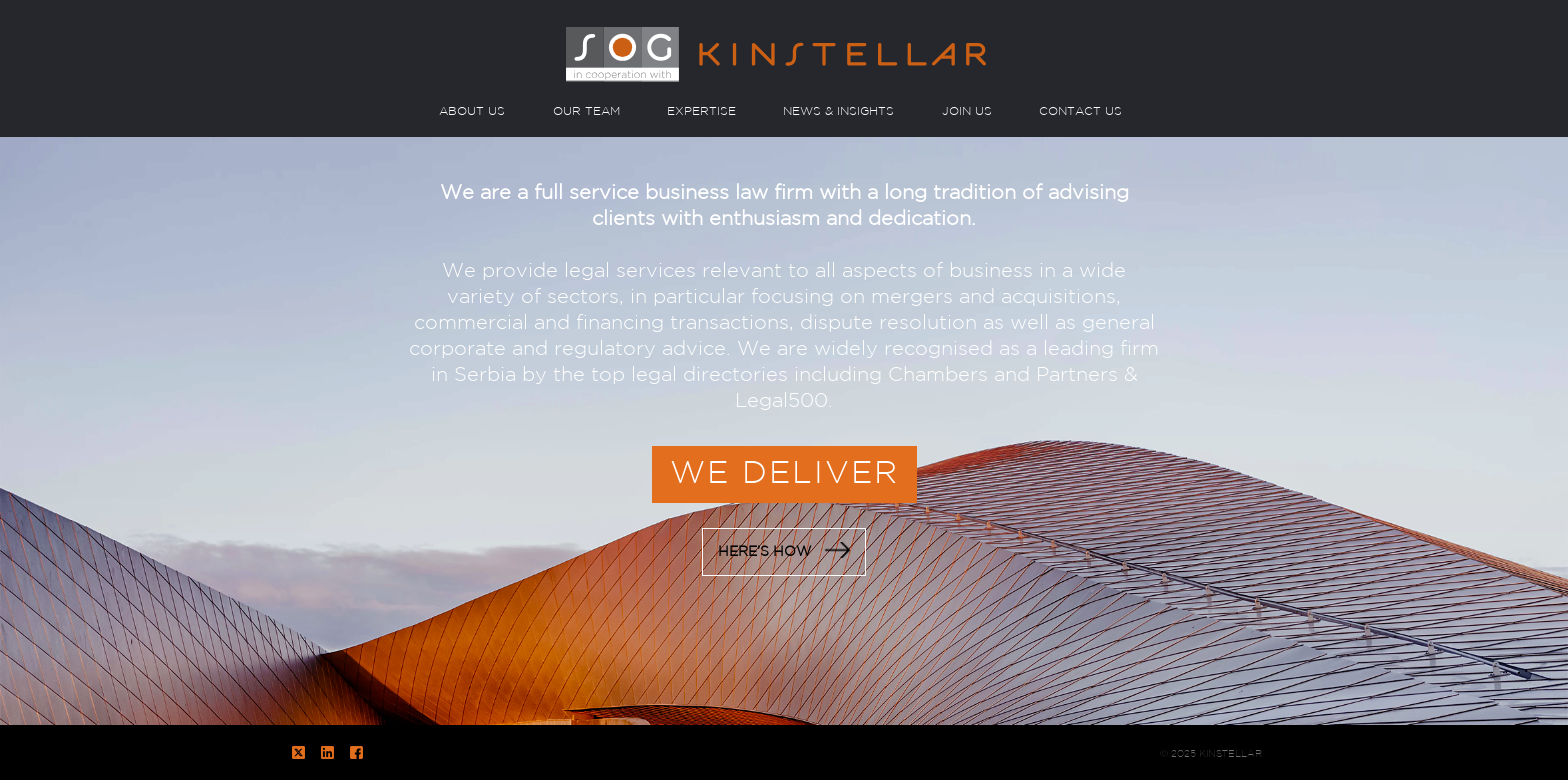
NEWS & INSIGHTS (838, 111)
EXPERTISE (701, 111)
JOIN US (967, 111)
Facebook (356, 752)
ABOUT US (472, 111)
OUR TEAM (586, 111)
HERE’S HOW (784, 550)
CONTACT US (1080, 111)
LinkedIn (327, 752)
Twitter (298, 752)
